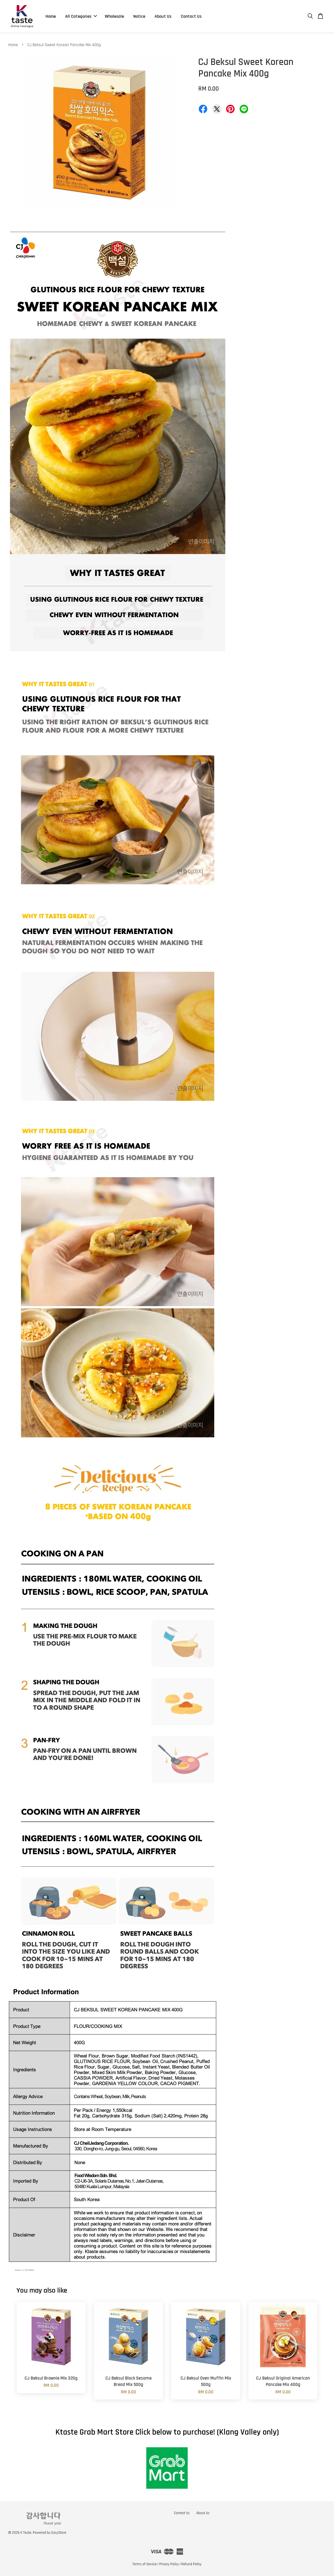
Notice (139, 16)
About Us (163, 16)
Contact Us (191, 16)
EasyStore (58, 2533)
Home (51, 16)
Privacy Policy (169, 2564)
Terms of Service (144, 2564)
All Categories (81, 16)
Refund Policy (191, 2564)
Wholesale (114, 16)
